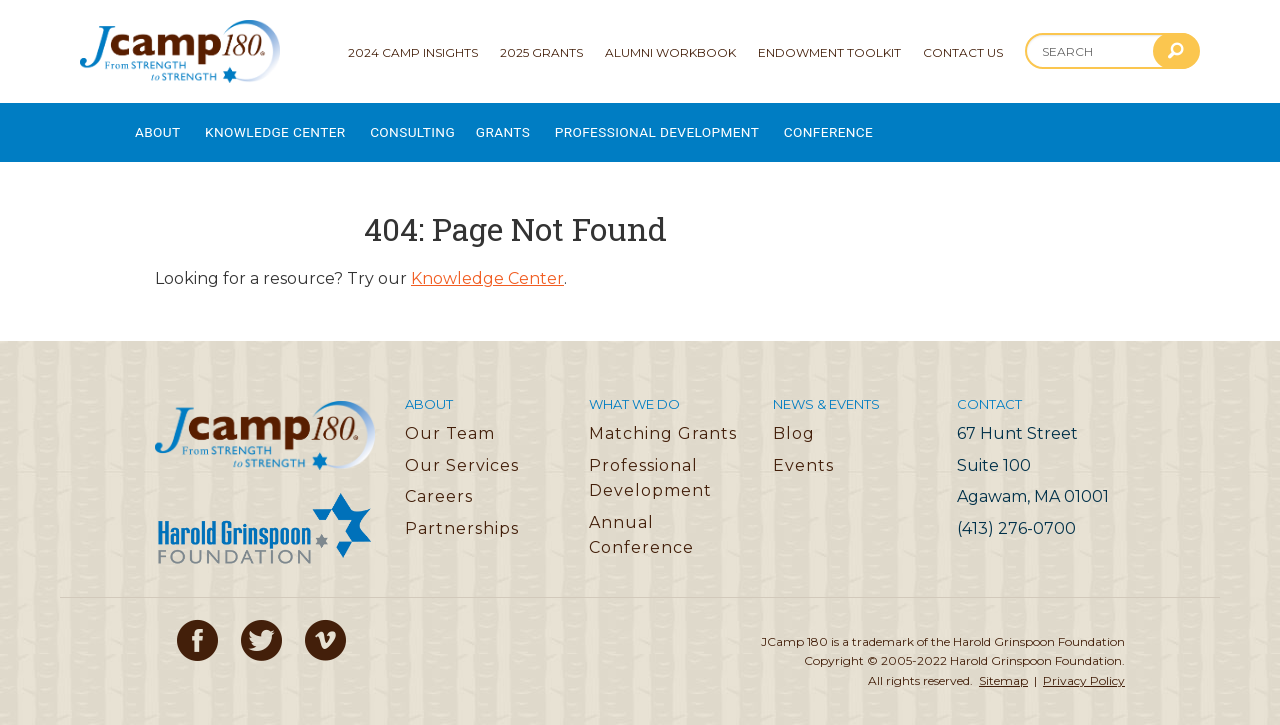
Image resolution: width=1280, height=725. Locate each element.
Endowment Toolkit (829, 52)
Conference (916, 125)
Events (803, 450)
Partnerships (462, 513)
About (158, 125)
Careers (439, 481)
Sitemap (1003, 665)
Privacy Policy (1084, 665)
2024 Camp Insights (413, 52)
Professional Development (724, 125)
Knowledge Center (294, 125)
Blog (794, 418)
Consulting (450, 125)
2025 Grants (541, 52)
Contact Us (963, 52)
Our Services (462, 450)
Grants (552, 125)
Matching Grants (663, 418)
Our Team (450, 418)
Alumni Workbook (670, 52)
